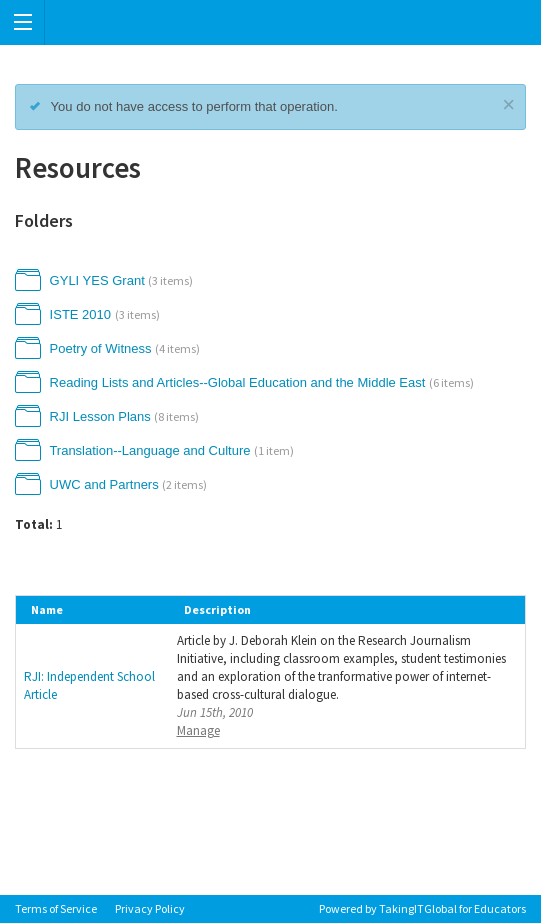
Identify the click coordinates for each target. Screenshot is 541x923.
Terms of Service (56, 908)
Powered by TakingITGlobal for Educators (422, 908)
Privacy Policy (150, 908)
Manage (198, 730)
